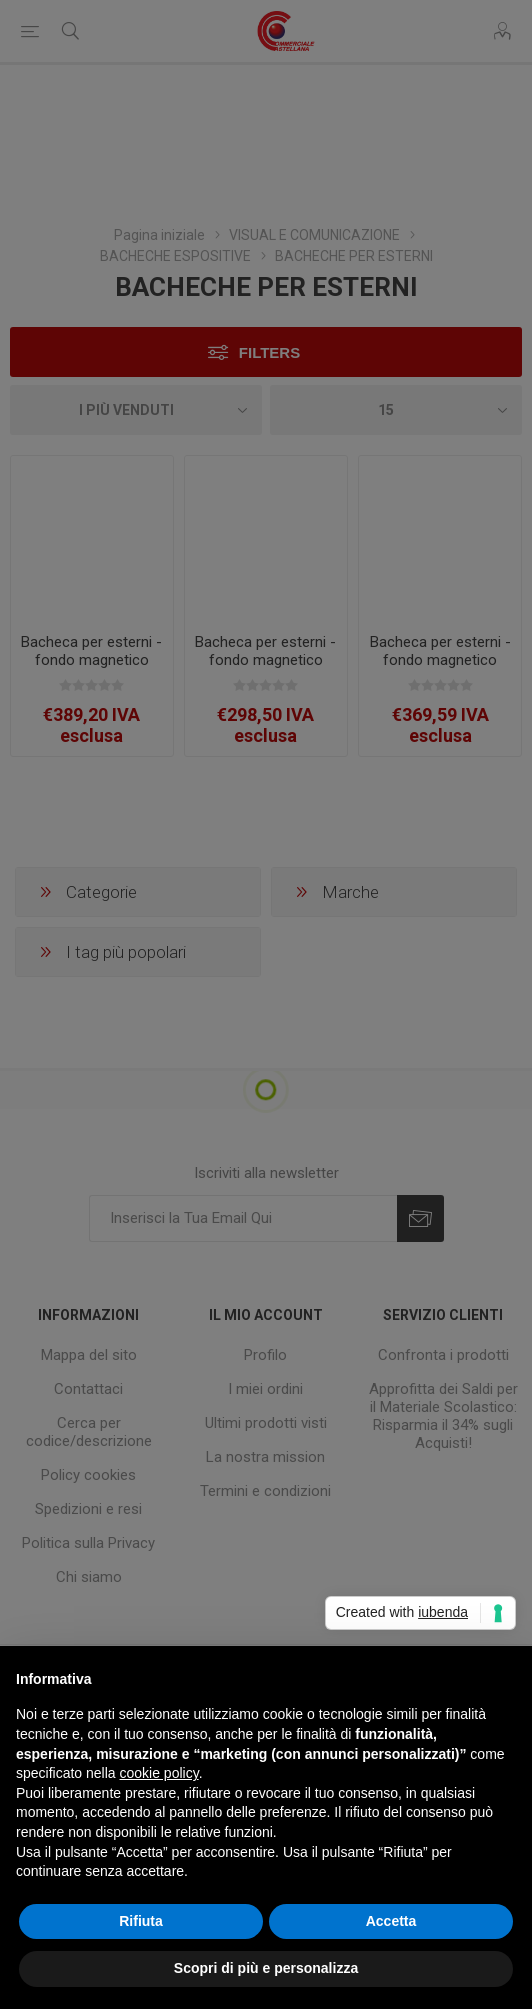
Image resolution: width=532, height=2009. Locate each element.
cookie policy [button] (159, 1773)
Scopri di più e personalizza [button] (266, 1968)
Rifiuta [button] (141, 1921)
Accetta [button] (391, 1921)
